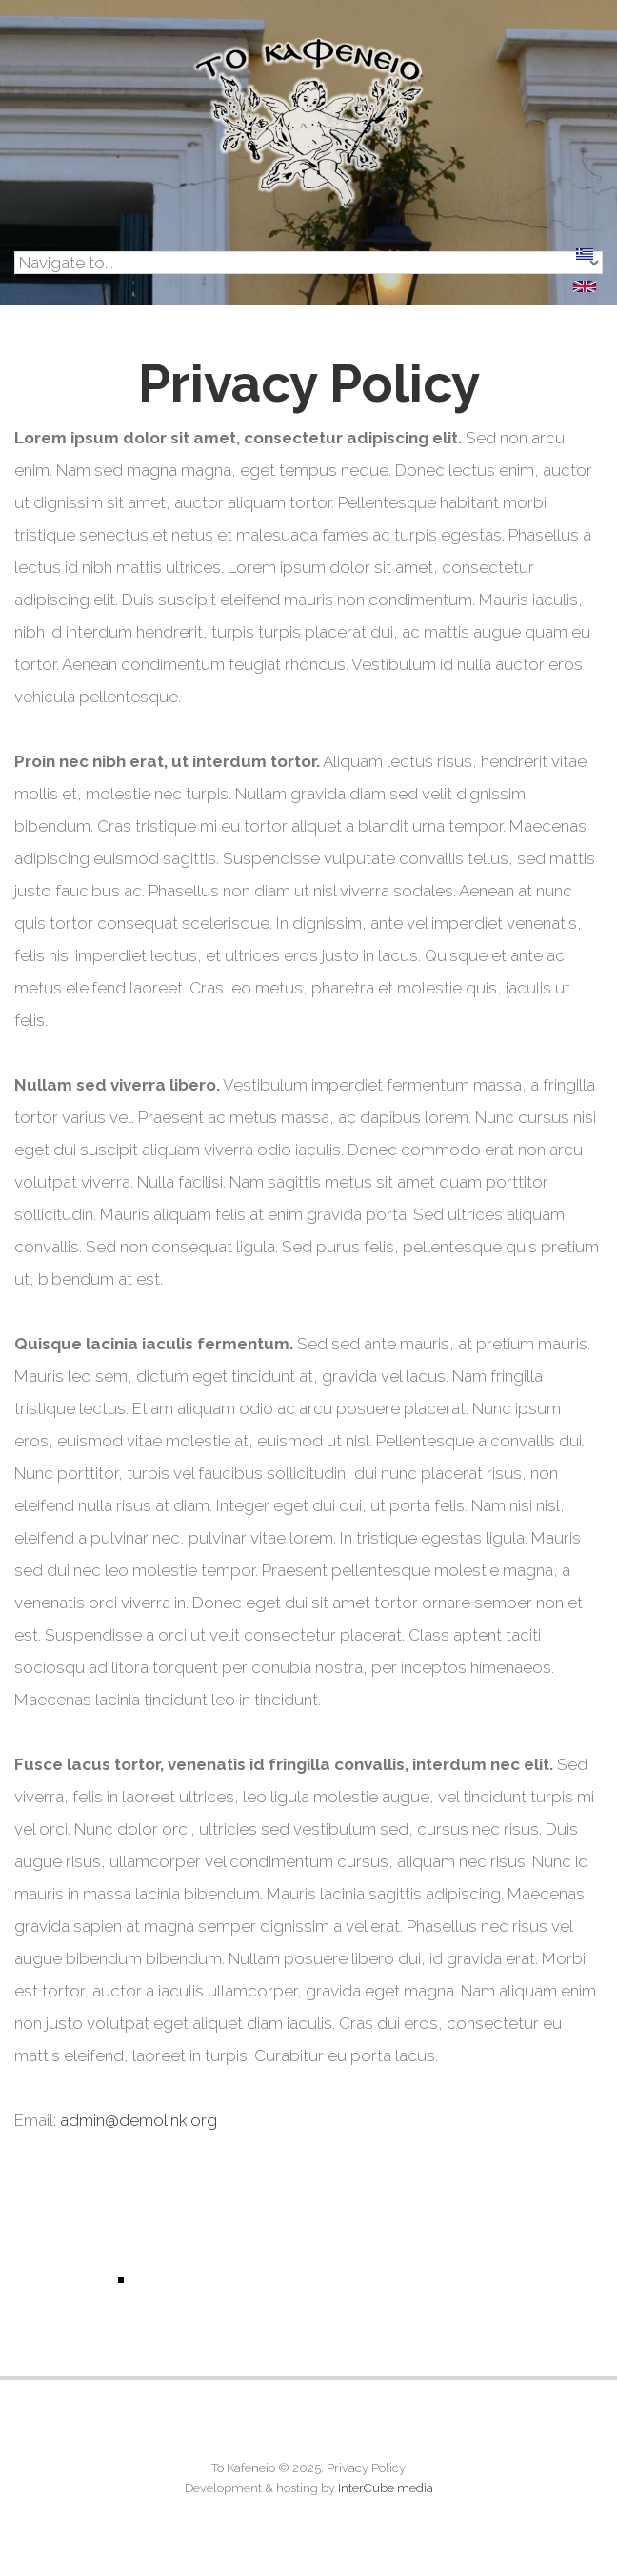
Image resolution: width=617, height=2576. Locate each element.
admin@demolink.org (138, 2120)
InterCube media (385, 2488)
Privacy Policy (366, 2468)
